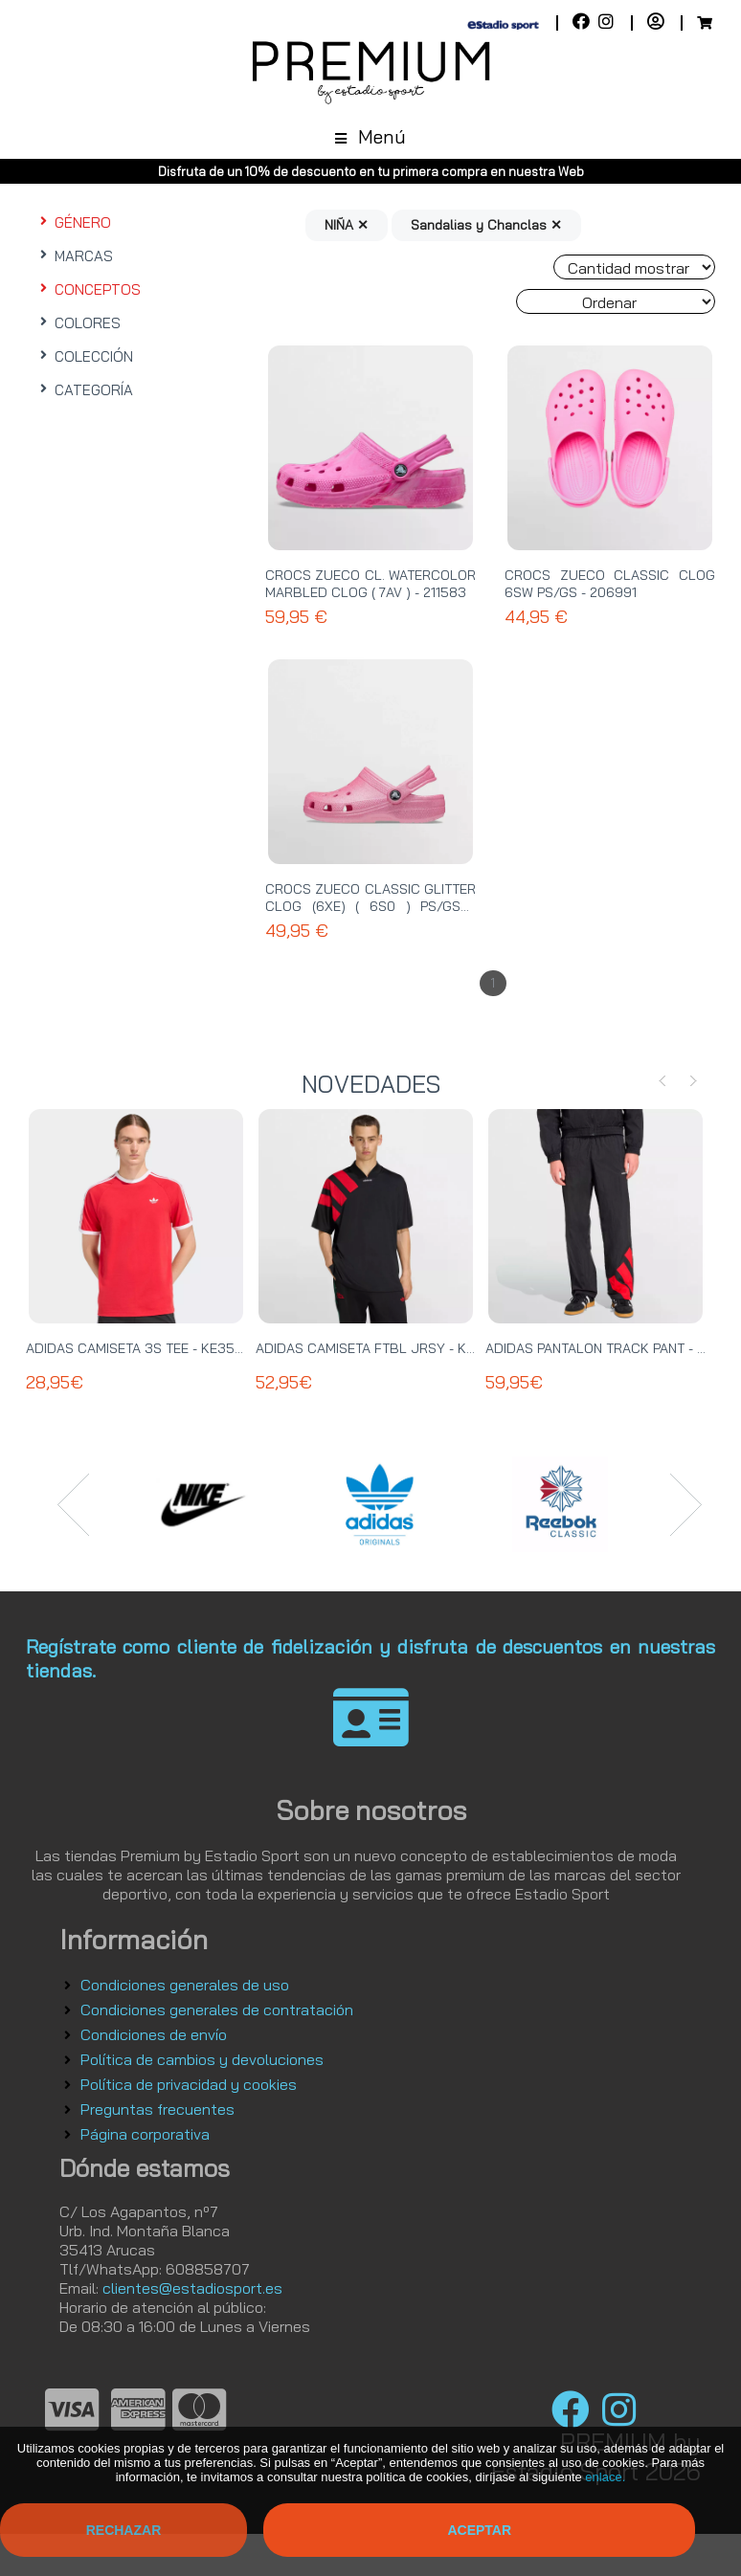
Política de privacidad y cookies (188, 2084)
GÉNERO (73, 222)
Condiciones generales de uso (184, 1984)
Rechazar (124, 2530)
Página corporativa (145, 2133)
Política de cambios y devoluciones (202, 2059)
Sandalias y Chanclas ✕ (486, 224)
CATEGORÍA (84, 390)
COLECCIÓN (84, 356)
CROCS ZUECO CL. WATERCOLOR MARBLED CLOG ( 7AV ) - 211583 (370, 583)
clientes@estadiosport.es (192, 2288)
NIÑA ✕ (347, 224)
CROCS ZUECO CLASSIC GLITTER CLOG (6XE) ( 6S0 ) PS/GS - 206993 (370, 906)
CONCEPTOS (88, 289)
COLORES (78, 323)
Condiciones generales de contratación (216, 2009)
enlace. (605, 2477)
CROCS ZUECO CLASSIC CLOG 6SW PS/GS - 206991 (610, 583)
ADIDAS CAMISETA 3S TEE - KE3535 (139, 1348)
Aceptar (479, 2530)
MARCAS (74, 256)
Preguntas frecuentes (157, 2109)
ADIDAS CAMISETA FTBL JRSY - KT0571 (379, 1348)
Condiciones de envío (153, 2034)
